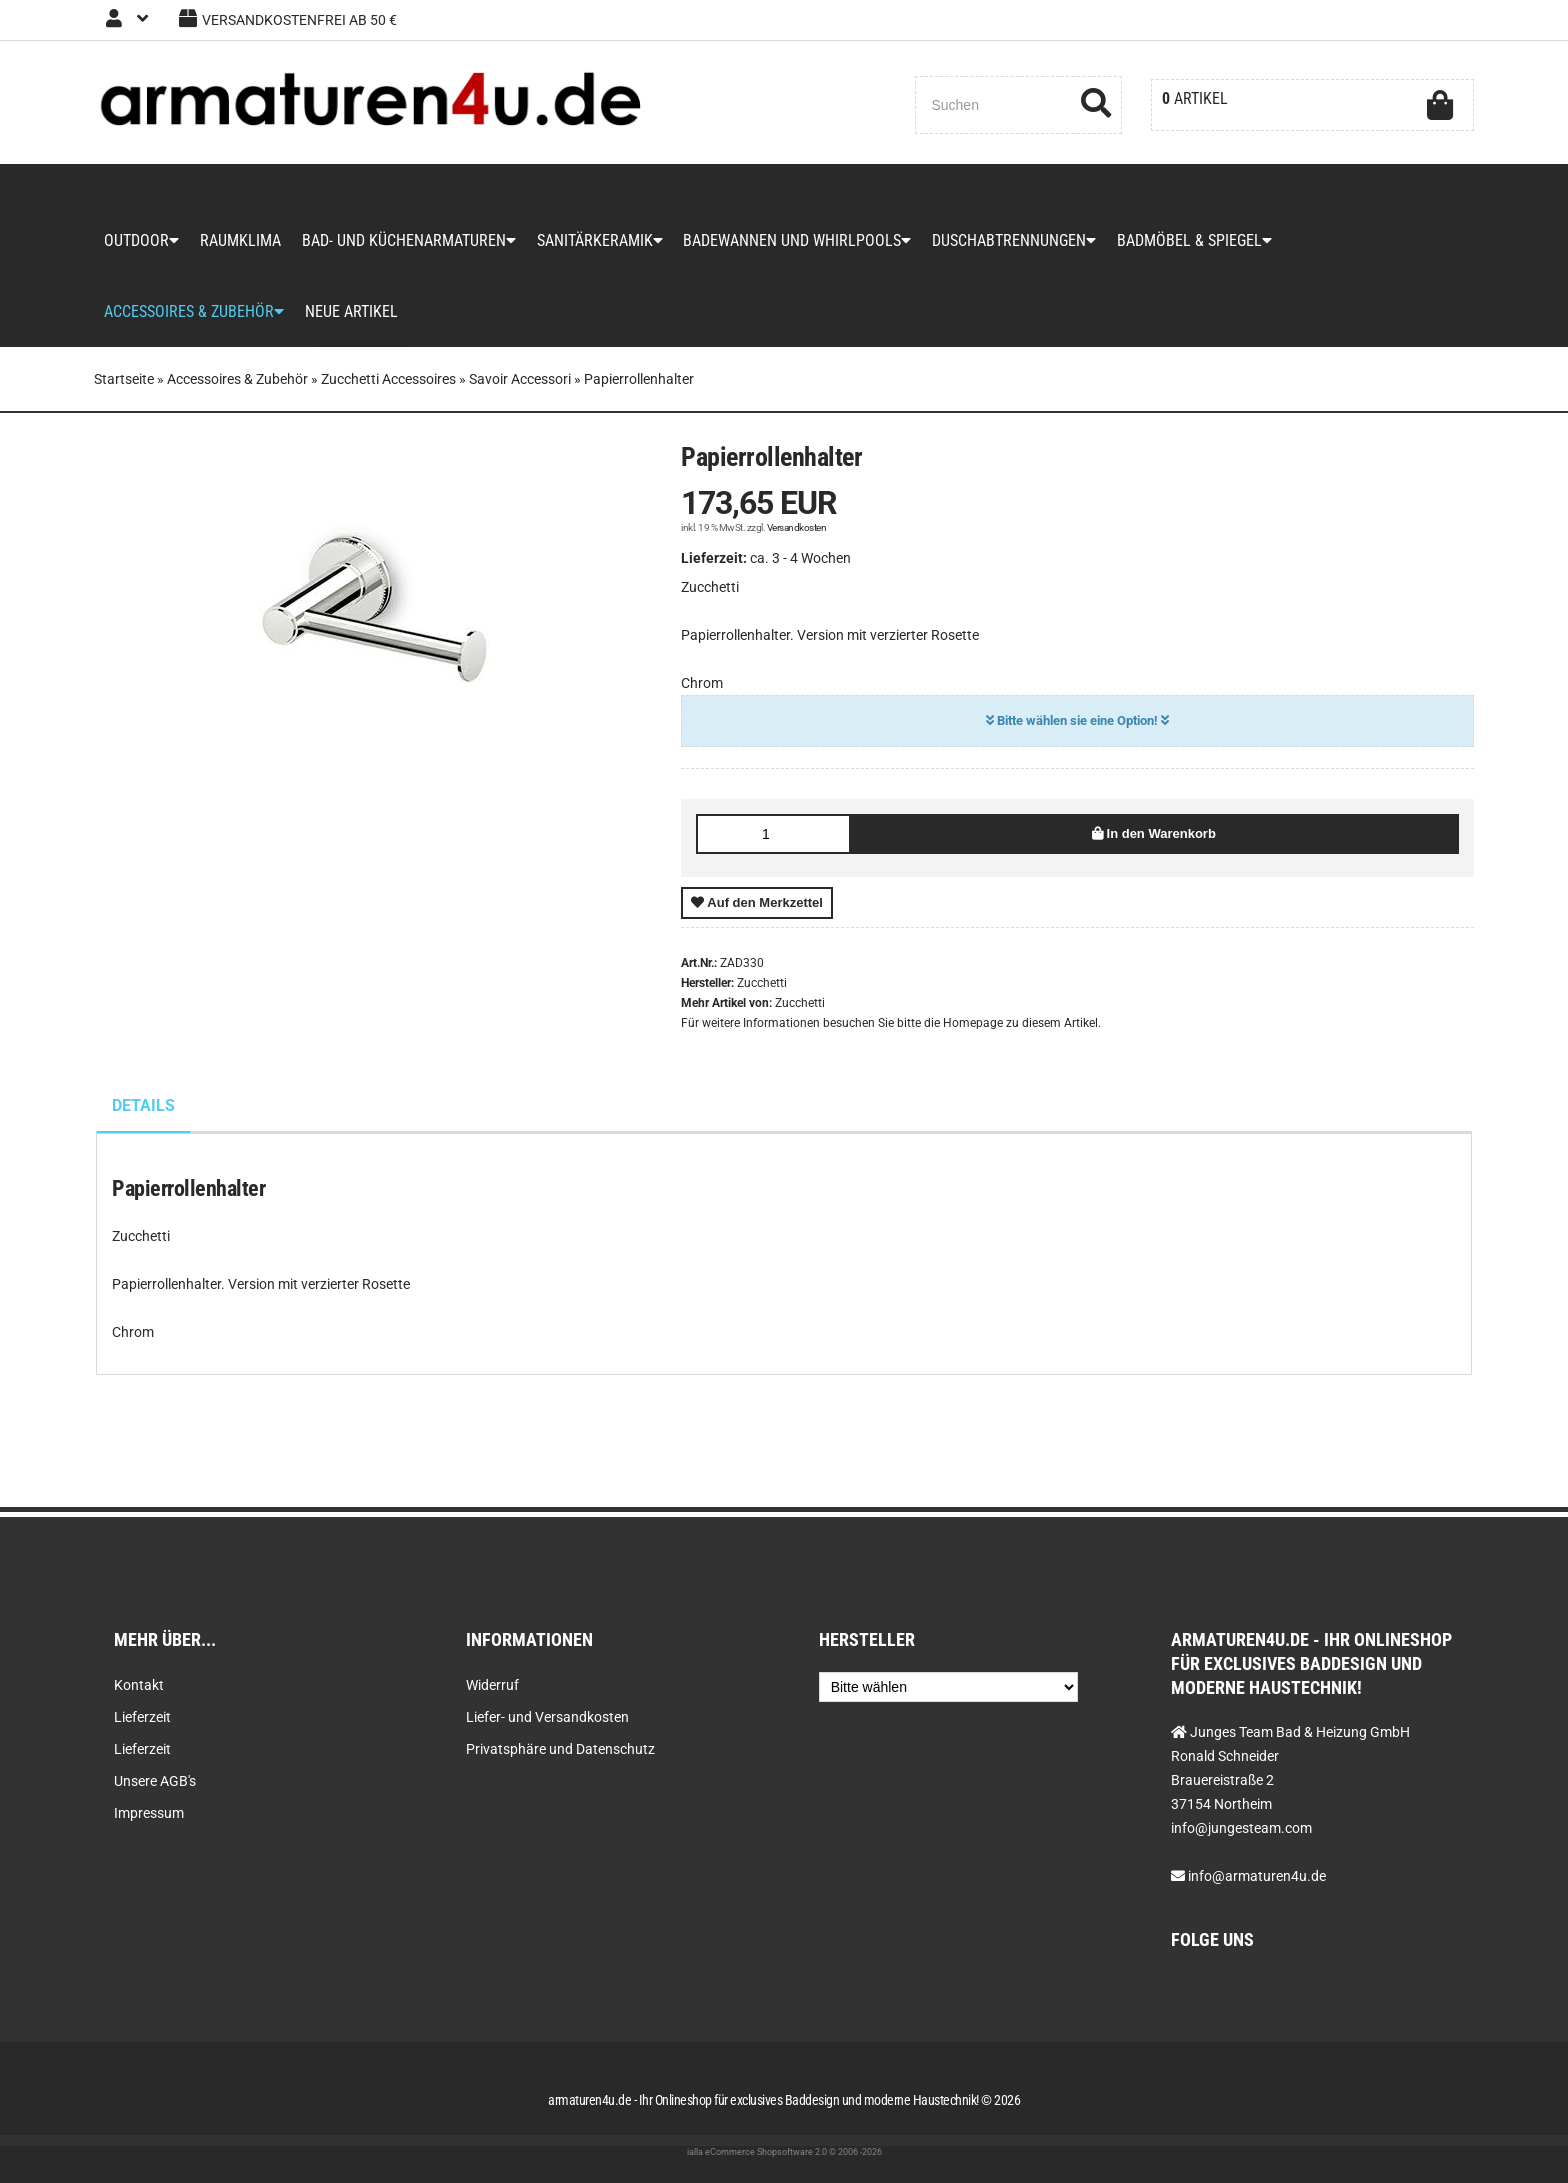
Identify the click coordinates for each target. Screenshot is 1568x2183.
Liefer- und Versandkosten (547, 1717)
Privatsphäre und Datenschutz (560, 1749)
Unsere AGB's (155, 1781)
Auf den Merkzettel (757, 907)
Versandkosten (797, 532)
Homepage (973, 1028)
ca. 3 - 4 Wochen (800, 563)
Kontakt (139, 1685)
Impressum (149, 1813)
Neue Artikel (350, 315)
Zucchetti (800, 1008)
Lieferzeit (142, 1717)
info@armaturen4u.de (1257, 1876)
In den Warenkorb (1154, 838)
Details (143, 1110)
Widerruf (492, 1685)
